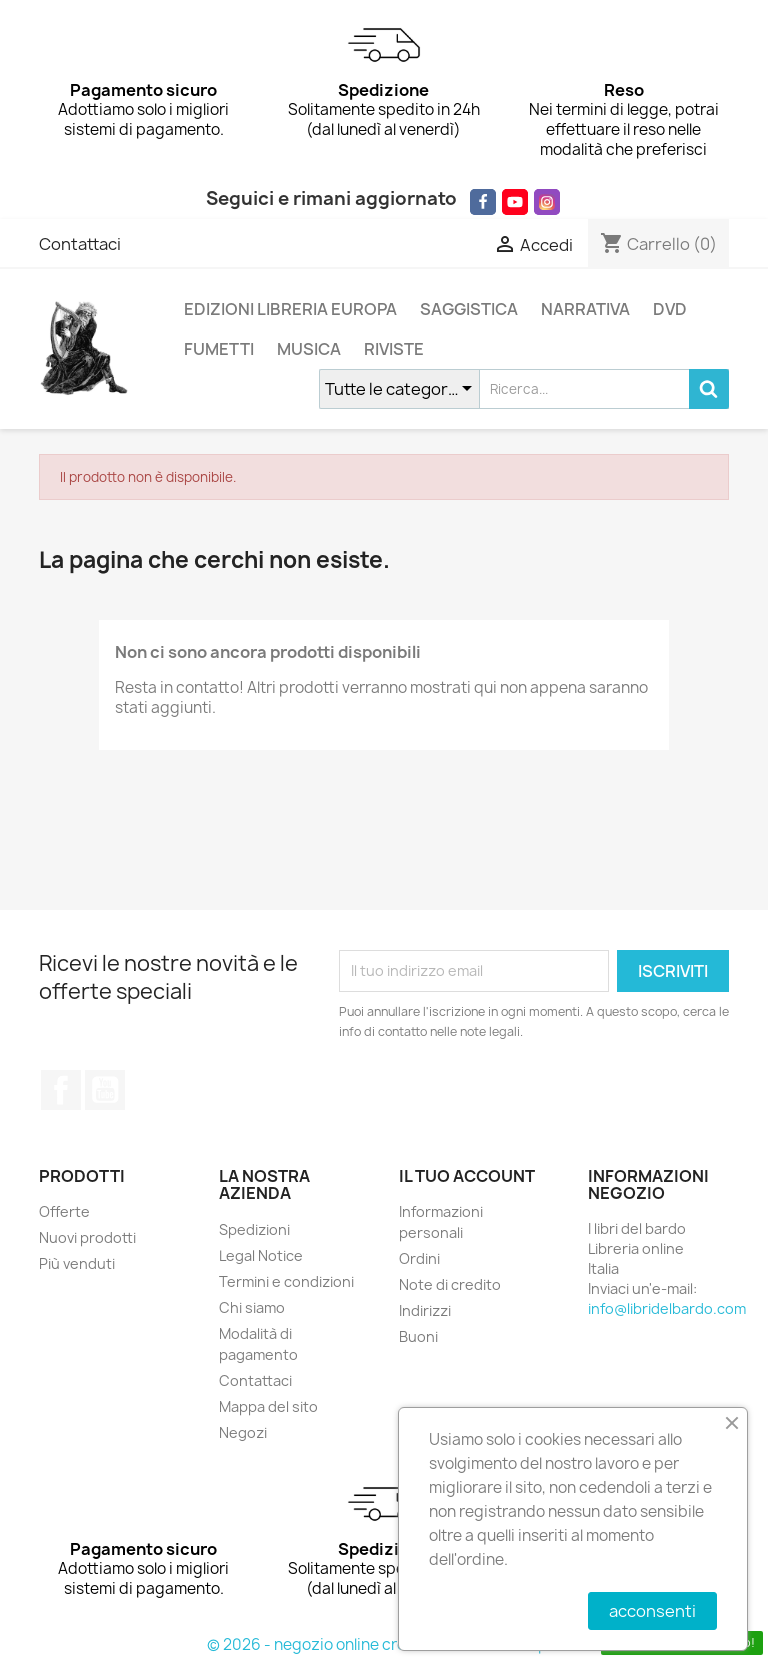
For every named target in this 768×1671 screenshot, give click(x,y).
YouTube (105, 1090)
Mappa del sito (268, 1406)
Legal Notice (261, 1255)
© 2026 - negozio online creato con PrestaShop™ (384, 1644)
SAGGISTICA (469, 309)
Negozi (243, 1432)
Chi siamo (252, 1307)
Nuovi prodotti (87, 1237)
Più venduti (77, 1263)
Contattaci (80, 244)
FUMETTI (219, 349)
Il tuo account (467, 1176)
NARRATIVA (585, 309)
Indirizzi (425, 1310)
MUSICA (309, 349)
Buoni (418, 1336)
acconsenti (652, 1611)
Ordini (419, 1258)
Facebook (61, 1090)
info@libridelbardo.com (667, 1308)
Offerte (64, 1211)
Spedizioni (254, 1229)
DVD (670, 309)
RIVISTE (394, 349)
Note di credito (450, 1284)
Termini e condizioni (286, 1281)
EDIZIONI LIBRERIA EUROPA (290, 309)
